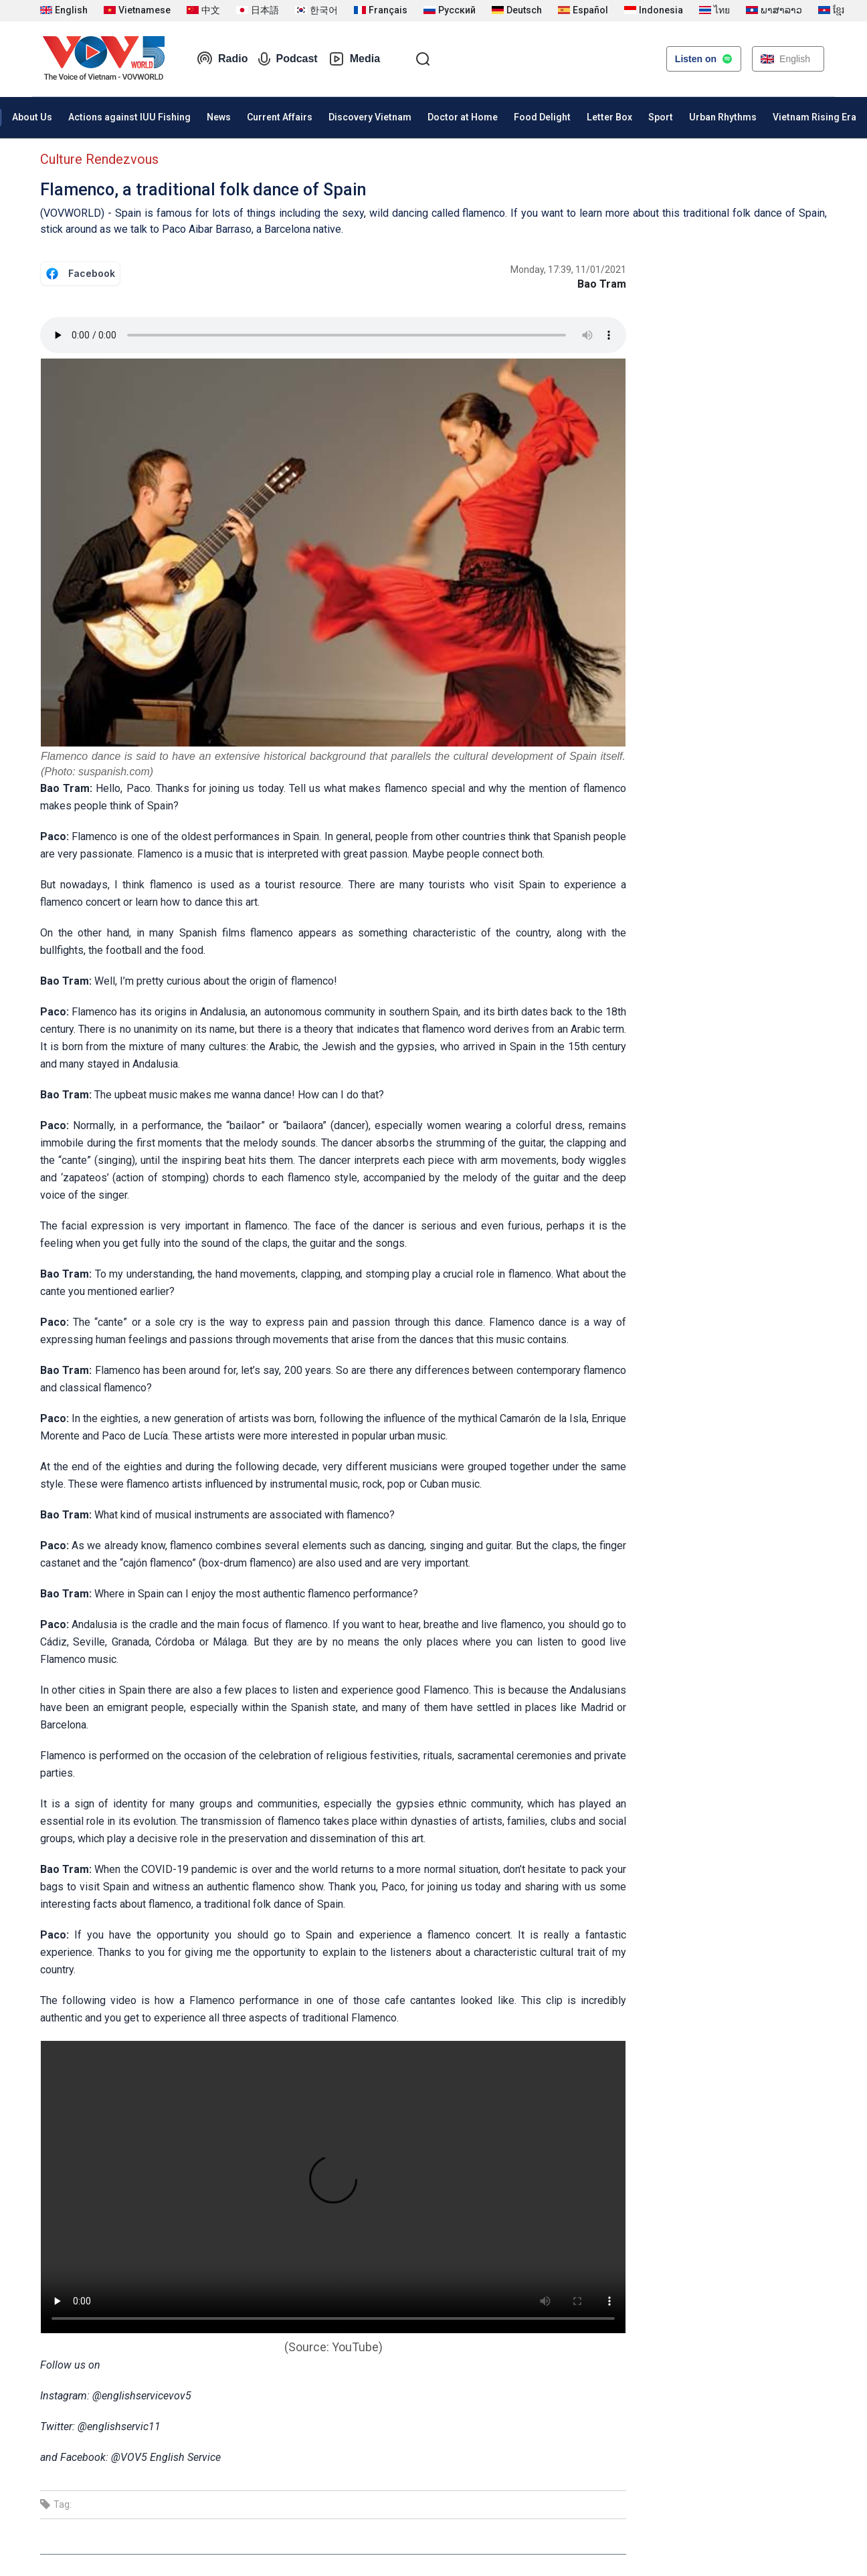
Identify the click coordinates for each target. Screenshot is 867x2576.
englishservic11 (124, 2426)
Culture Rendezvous (99, 159)
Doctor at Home (462, 117)
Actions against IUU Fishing (129, 117)
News (219, 117)
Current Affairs (279, 117)
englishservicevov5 (146, 2395)
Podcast (287, 59)
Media (354, 59)
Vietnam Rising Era (814, 117)
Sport (660, 117)
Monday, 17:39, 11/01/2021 (568, 269)
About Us (32, 117)
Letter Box (609, 117)
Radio (222, 59)
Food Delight (542, 117)
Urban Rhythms (723, 117)
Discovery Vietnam (369, 117)
